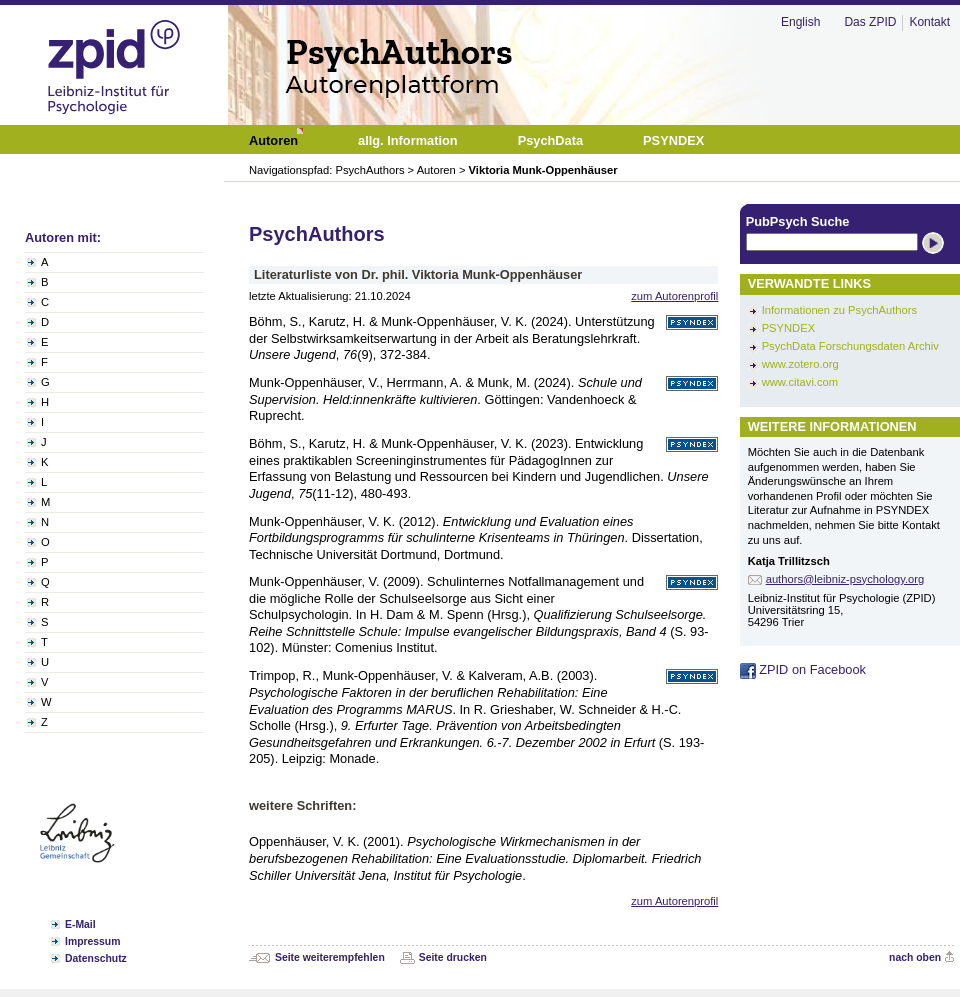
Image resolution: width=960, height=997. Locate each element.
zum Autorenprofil (674, 296)
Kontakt (929, 22)
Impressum (92, 941)
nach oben (915, 957)
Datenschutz (96, 958)
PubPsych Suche (798, 221)
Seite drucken (453, 957)
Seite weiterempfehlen (330, 957)
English (800, 22)
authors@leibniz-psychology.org (845, 579)
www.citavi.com (800, 382)
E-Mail (80, 924)
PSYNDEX (788, 328)
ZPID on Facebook (803, 669)
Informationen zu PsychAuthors (839, 310)
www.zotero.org (800, 364)
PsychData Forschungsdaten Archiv (850, 346)
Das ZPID (870, 22)
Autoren (436, 170)
